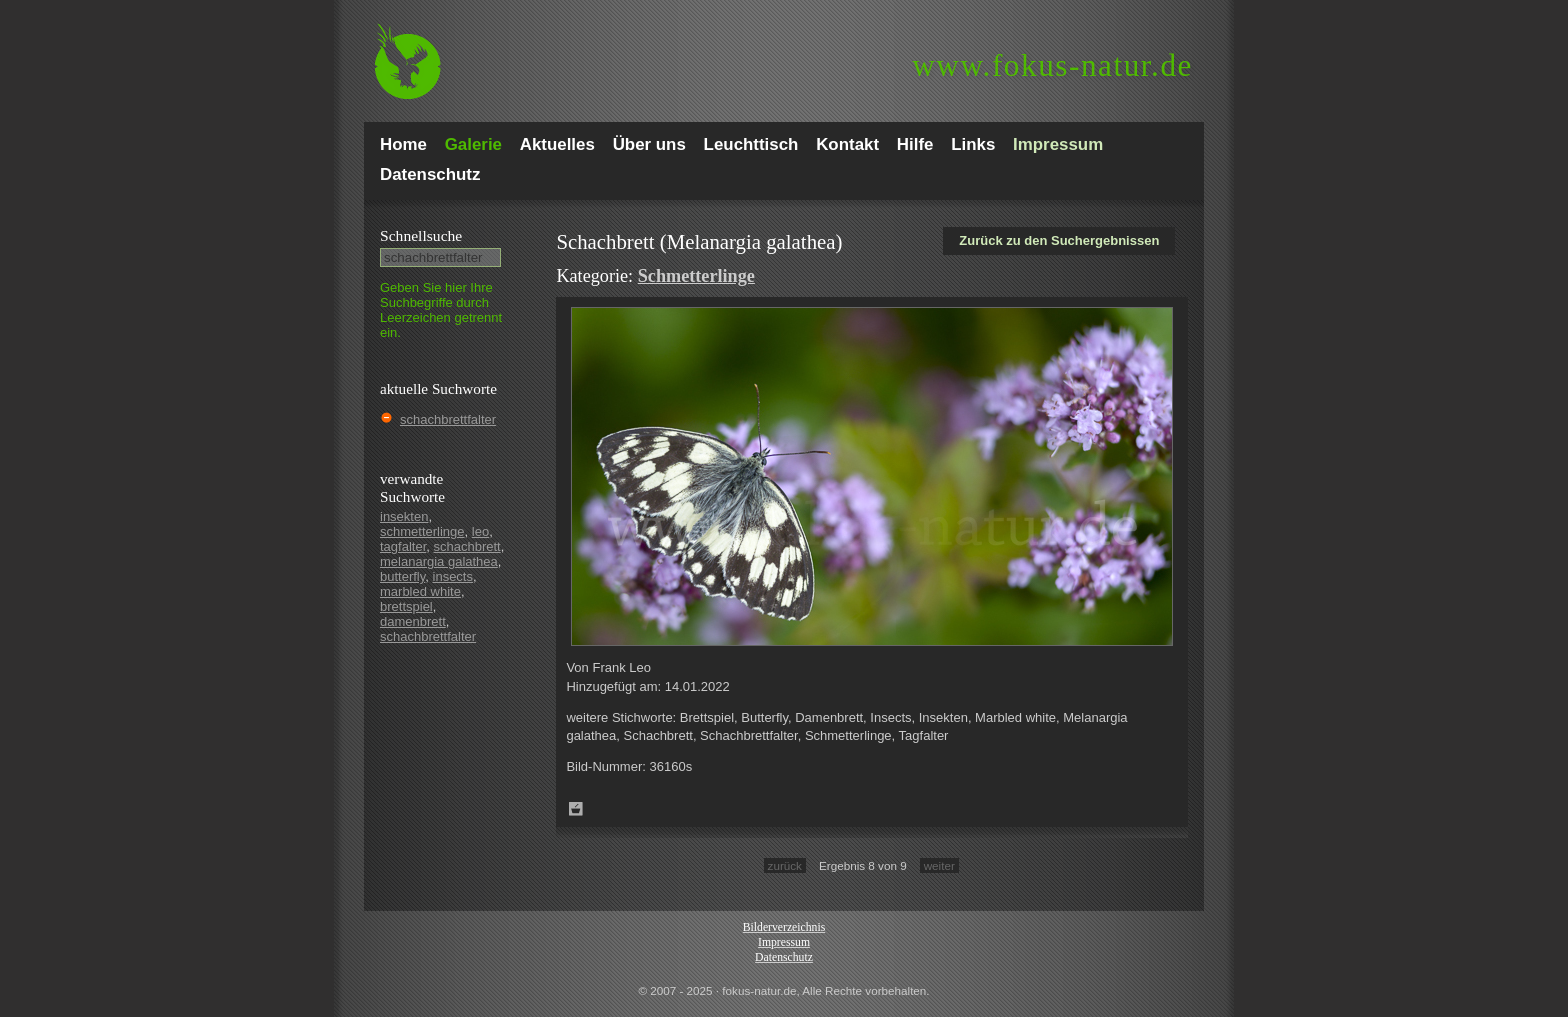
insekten (404, 516)
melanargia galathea (439, 561)
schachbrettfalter (448, 419)
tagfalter (403, 546)
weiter (939, 865)
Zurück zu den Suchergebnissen (1059, 240)
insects (453, 576)
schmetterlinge (422, 531)
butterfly (402, 576)
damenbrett (413, 621)
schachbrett (467, 546)
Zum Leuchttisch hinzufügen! (576, 809)
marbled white (420, 591)
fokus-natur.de (1052, 65)
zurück (785, 865)
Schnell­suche (421, 235)
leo (480, 531)
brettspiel (406, 606)
